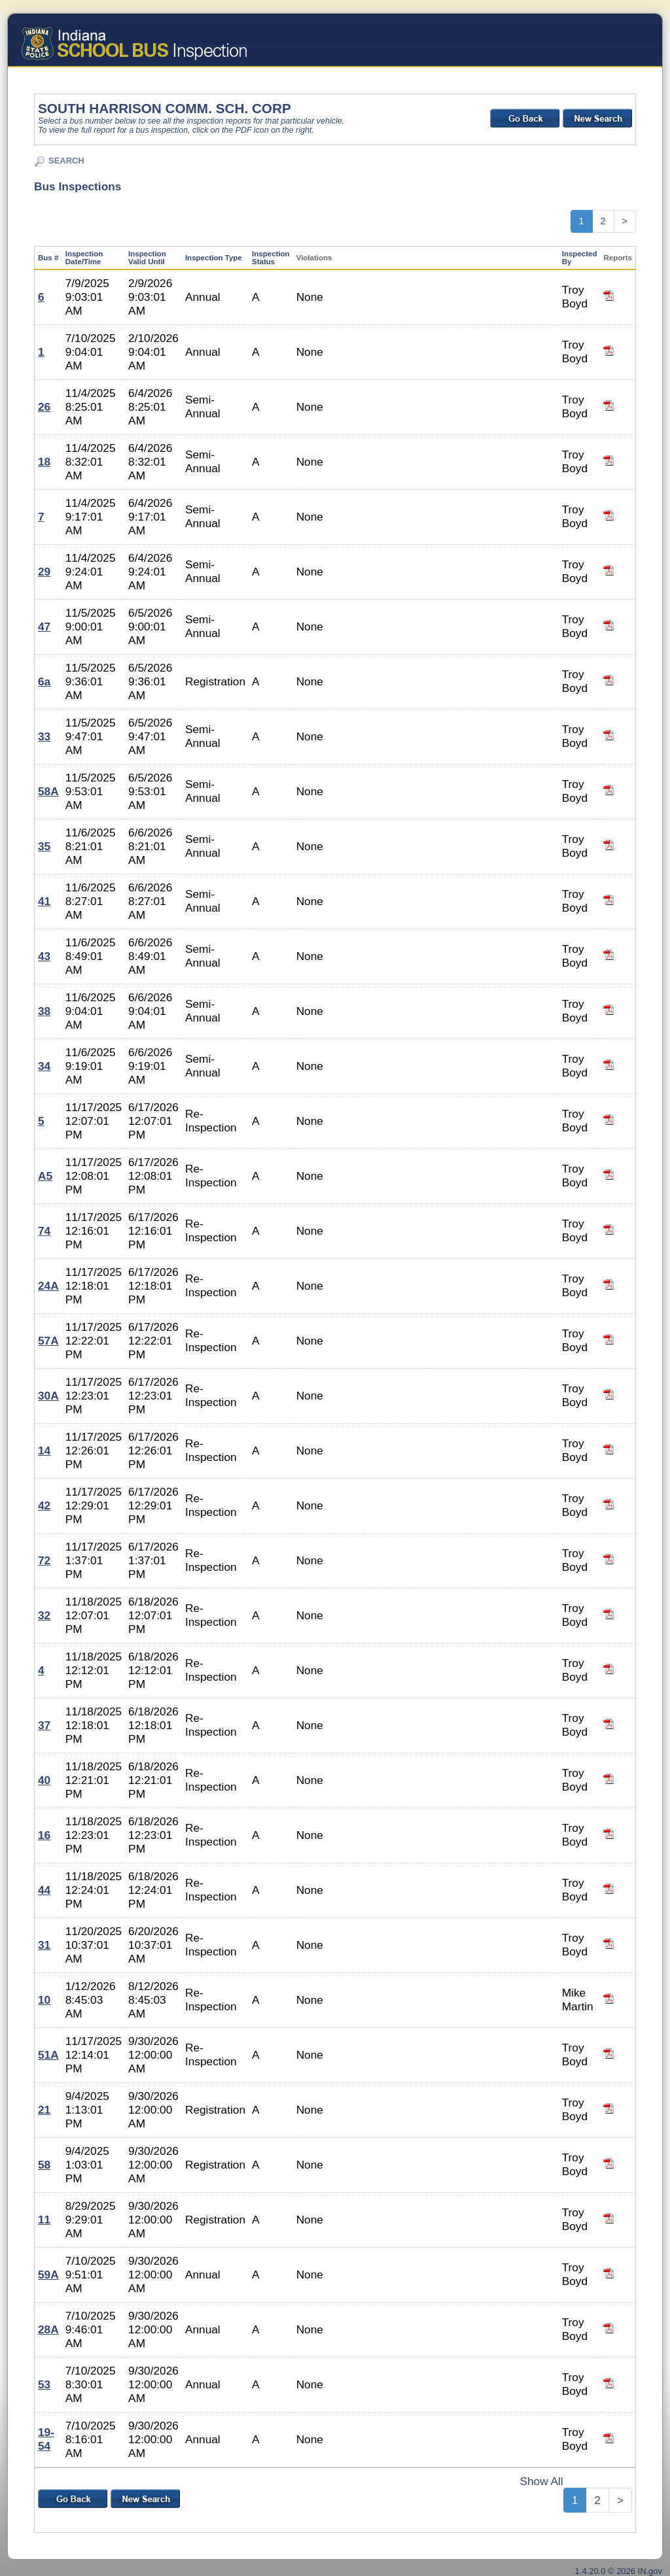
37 (44, 1725)
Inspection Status (271, 258)
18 (44, 461)
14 (44, 1450)
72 (44, 1560)
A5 (45, 1175)
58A (48, 791)
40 (44, 1780)
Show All (541, 2481)
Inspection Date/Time (84, 258)
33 (44, 736)
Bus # (48, 258)
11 (44, 2219)
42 (44, 1505)
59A (48, 2274)
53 (44, 2384)
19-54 (46, 2439)
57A (48, 1340)
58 (44, 2164)
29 (44, 571)
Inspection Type (213, 258)
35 (44, 846)
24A (48, 1285)
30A (48, 1395)
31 (44, 1944)
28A (48, 2329)
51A (48, 2054)
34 (44, 1066)
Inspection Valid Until (147, 258)
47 (44, 626)
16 (44, 1835)
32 (44, 1615)
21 (44, 2109)
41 (44, 901)
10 (44, 1999)
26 (44, 406)
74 (44, 1230)
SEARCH (66, 160)
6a (44, 681)
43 (44, 956)
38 (44, 1011)
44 (44, 1890)
